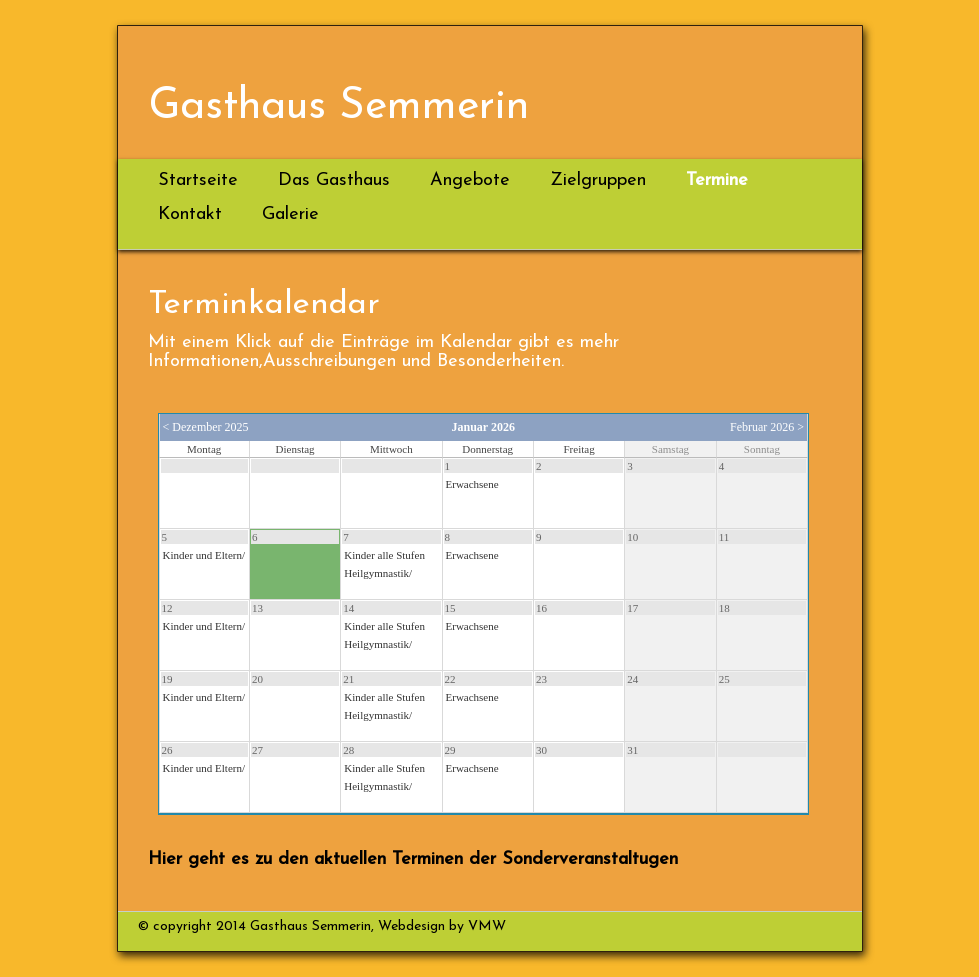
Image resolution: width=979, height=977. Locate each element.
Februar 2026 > (767, 427)
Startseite (198, 180)
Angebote (470, 180)
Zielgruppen (598, 180)
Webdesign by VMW (440, 926)
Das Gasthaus (334, 180)
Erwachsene (472, 484)
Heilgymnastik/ (378, 573)
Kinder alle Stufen (384, 555)
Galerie (290, 214)
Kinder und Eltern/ (204, 555)
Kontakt (190, 214)
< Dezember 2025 (206, 427)
